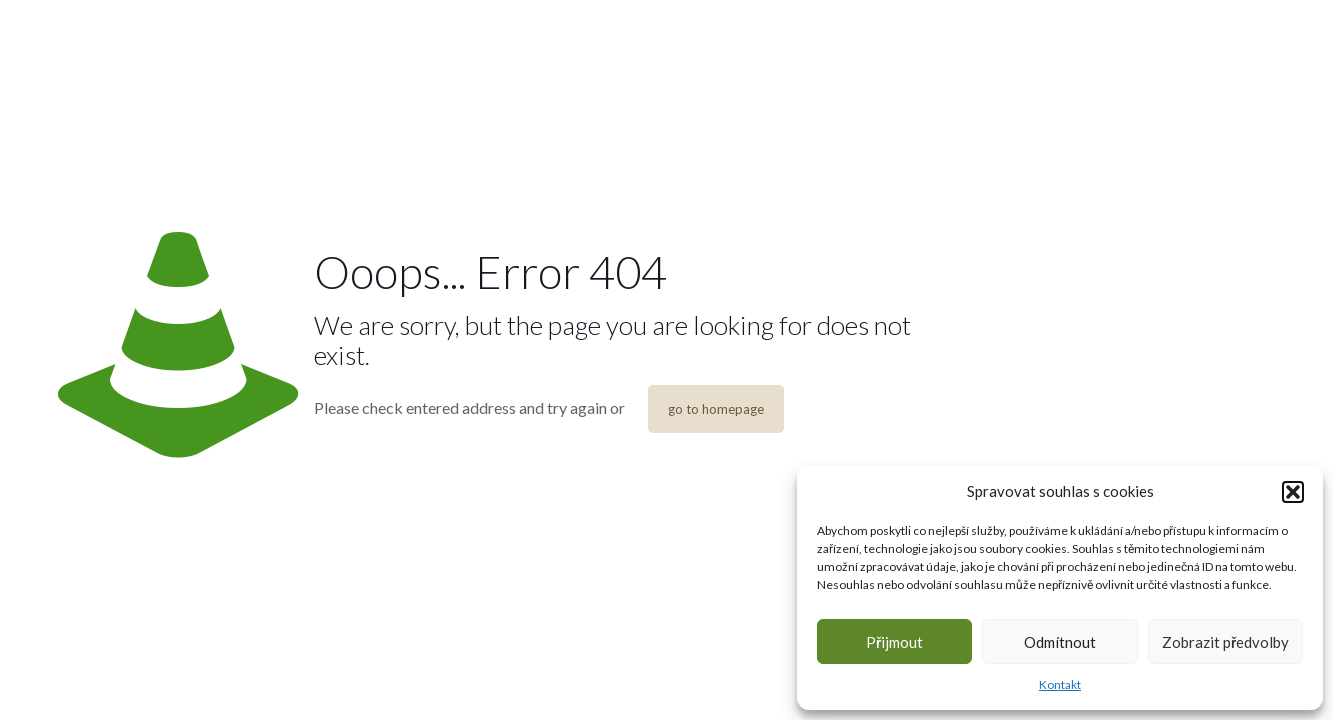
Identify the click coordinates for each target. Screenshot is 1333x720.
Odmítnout (1060, 642)
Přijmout (894, 642)
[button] (1293, 492)
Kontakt (1060, 684)
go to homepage (716, 409)
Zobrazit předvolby (1225, 642)
